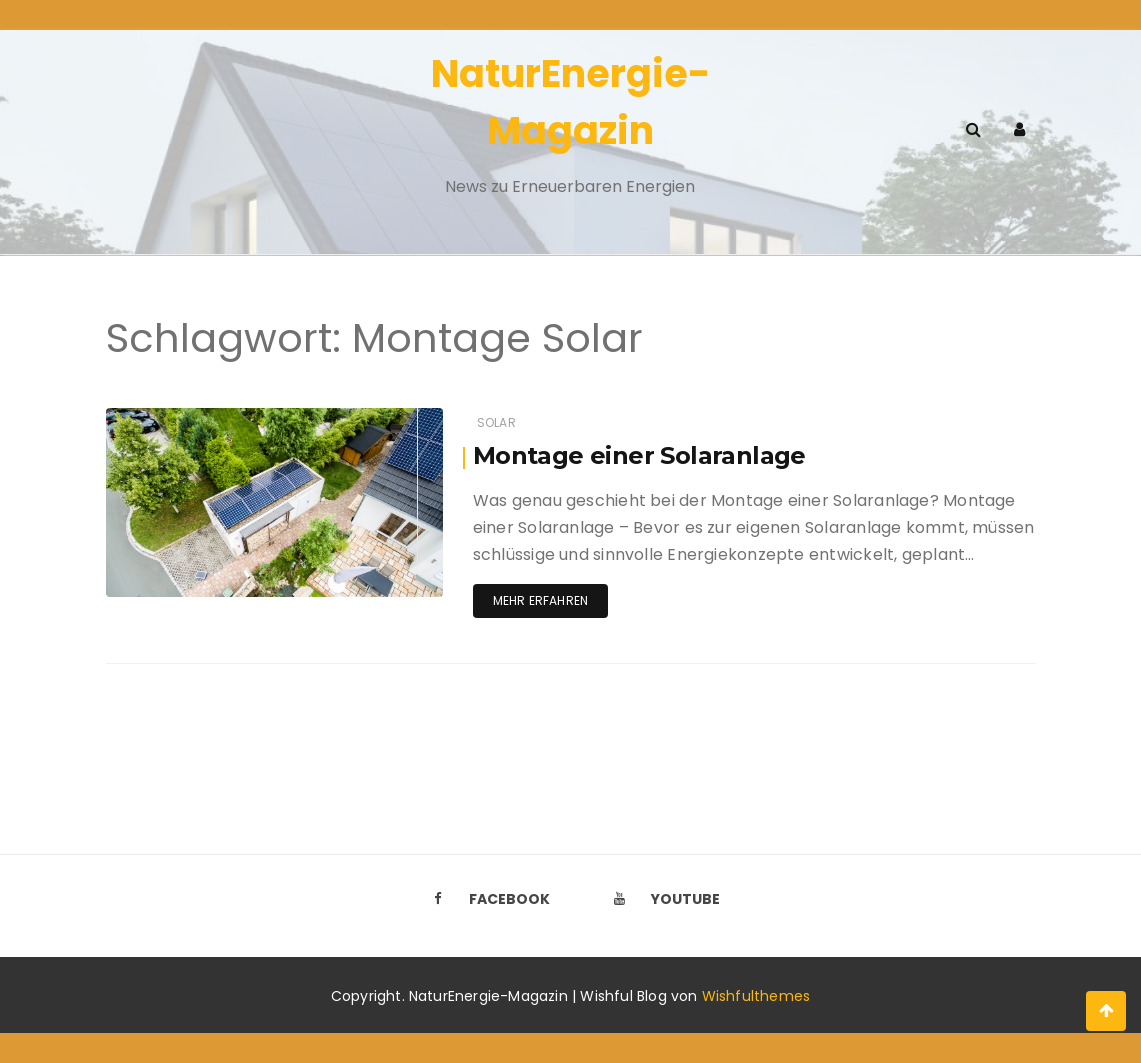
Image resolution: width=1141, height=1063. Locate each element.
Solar (496, 422)
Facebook (486, 899)
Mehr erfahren (540, 600)
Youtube (662, 899)
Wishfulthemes (756, 996)
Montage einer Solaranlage (639, 455)
